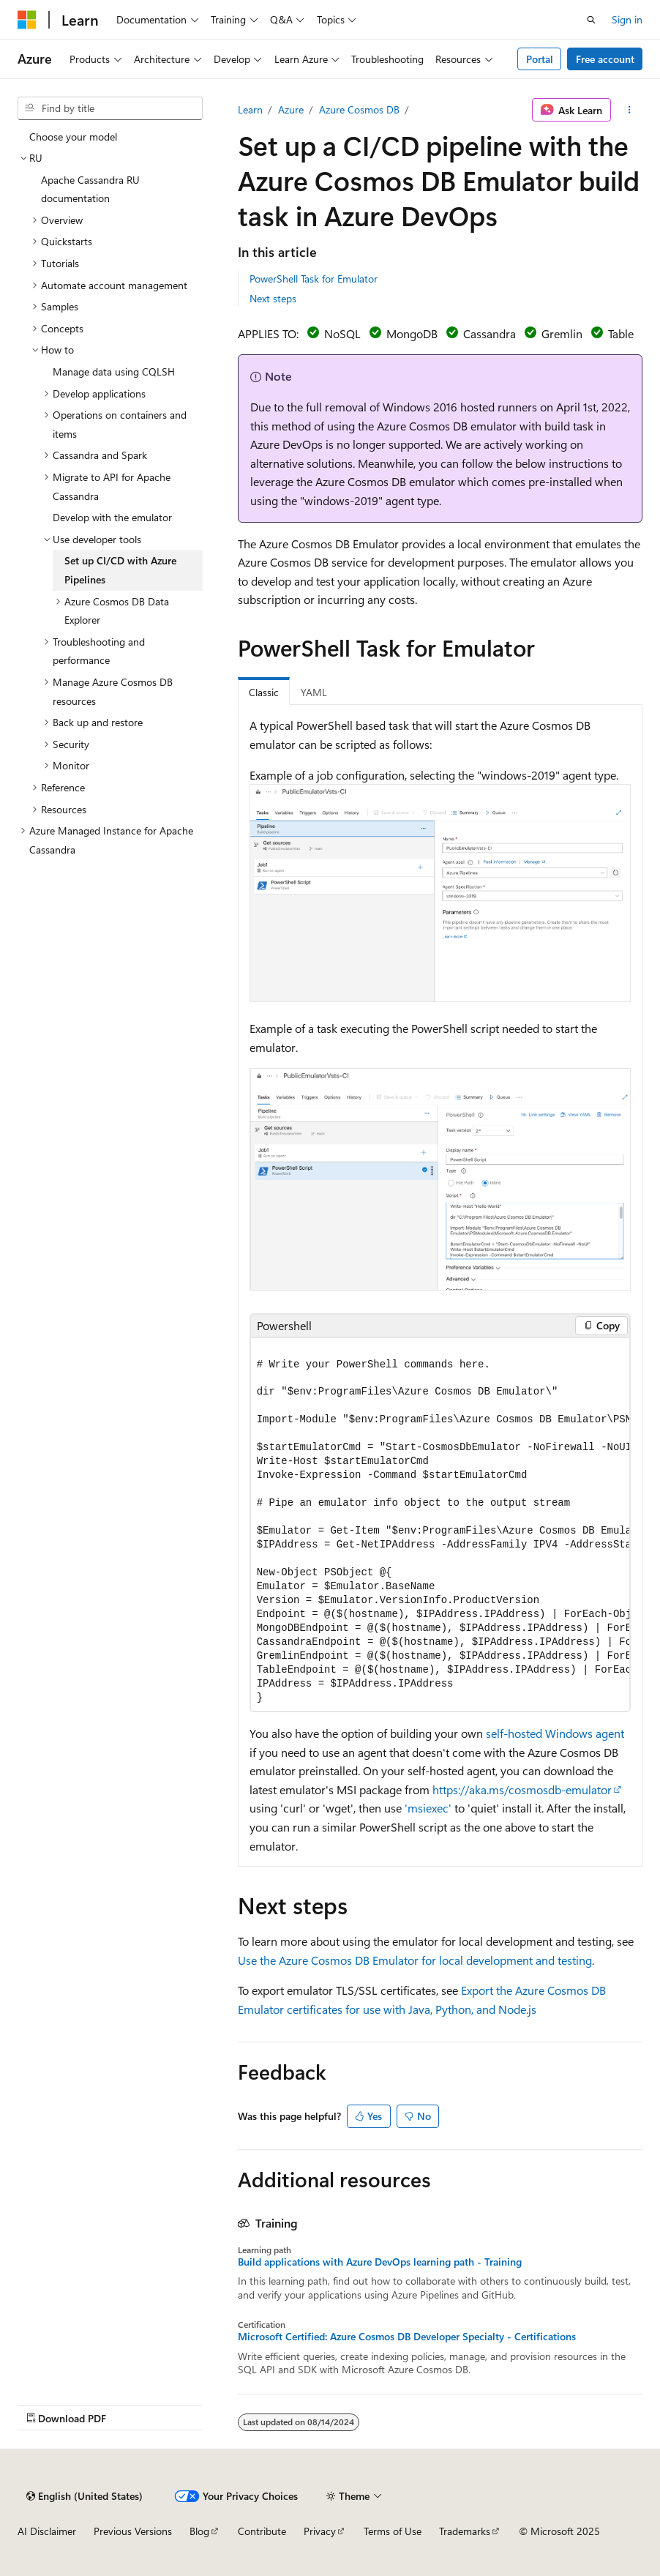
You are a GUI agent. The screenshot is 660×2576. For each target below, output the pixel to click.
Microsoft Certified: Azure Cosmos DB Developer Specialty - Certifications (407, 2336)
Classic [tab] (264, 692)
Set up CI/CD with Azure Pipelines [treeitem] (120, 569)
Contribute (262, 2531)
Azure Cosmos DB (359, 109)
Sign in (627, 19)
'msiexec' (428, 1807)
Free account (605, 59)
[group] (440, 1525)
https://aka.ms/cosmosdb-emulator (522, 1789)
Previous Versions (133, 2531)
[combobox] (110, 108)
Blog (199, 2531)
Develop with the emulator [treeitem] (112, 517)
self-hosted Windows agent (555, 1733)
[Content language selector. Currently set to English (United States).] (84, 2496)
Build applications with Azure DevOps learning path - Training (380, 2262)
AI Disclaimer (47, 2531)
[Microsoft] (27, 19)
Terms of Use (392, 2531)
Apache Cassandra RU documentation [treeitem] (90, 189)
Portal (539, 59)
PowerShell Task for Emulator (314, 278)
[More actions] (629, 110)
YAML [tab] (314, 692)
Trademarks (464, 2531)
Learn (250, 109)
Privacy (320, 2531)
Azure (291, 109)
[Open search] (591, 20)
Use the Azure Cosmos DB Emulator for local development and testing (415, 1960)
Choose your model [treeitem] (73, 136)
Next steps (273, 298)
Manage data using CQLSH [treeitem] (114, 371)
